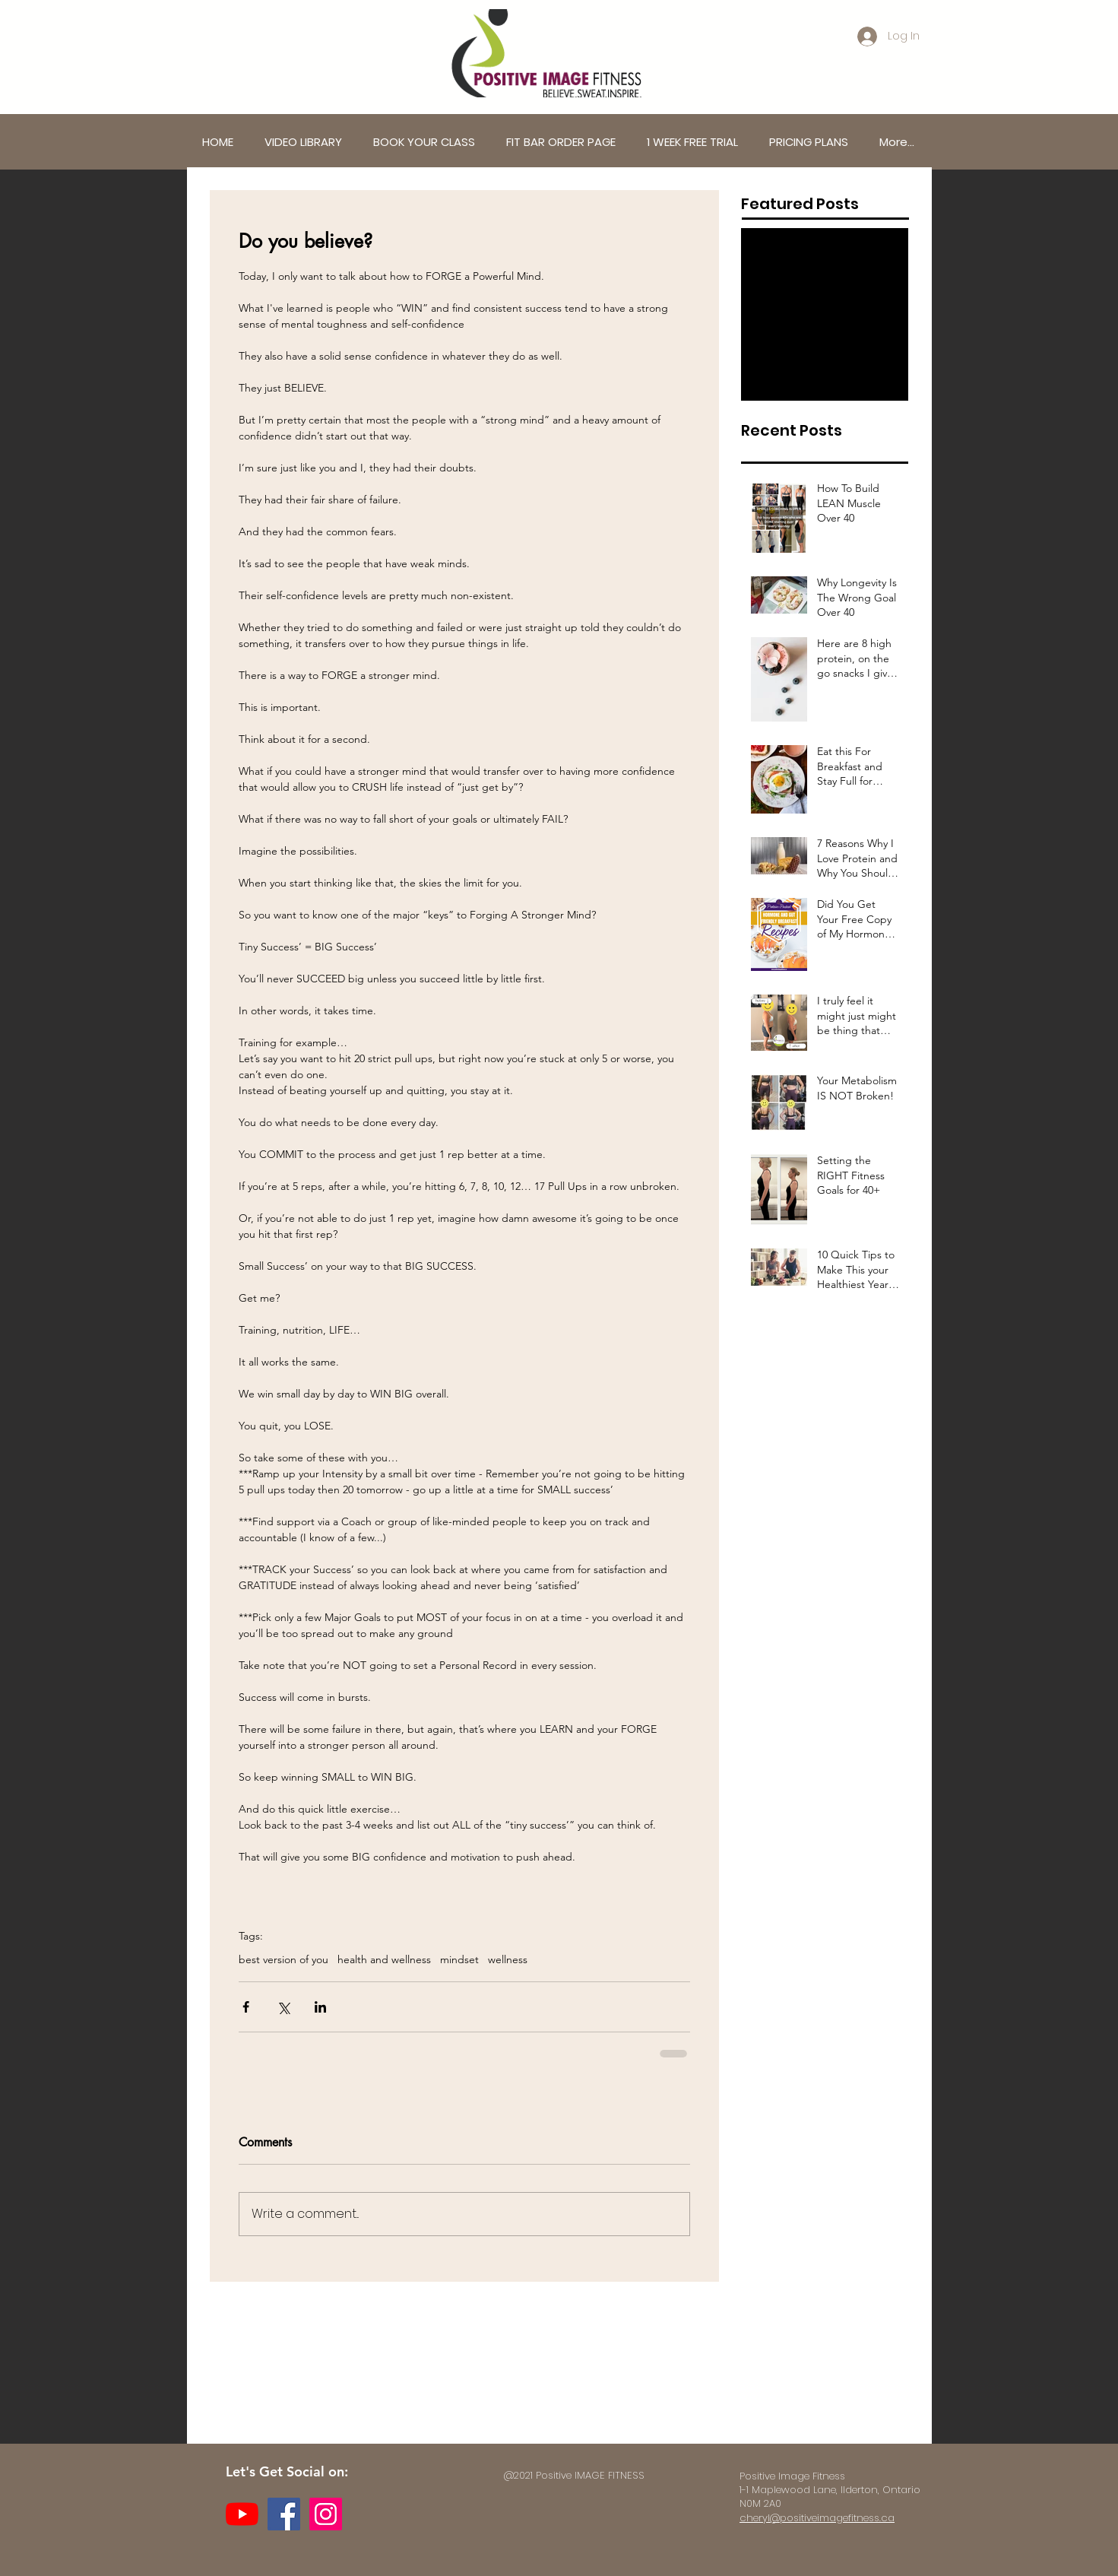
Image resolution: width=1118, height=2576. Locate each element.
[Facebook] (284, 2514)
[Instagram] (325, 2514)
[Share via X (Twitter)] (283, 2007)
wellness (507, 1959)
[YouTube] (242, 2514)
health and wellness (384, 1959)
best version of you (283, 1959)
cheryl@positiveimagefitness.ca (817, 2518)
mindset (459, 1959)
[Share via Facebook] (246, 2007)
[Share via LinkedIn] (320, 2007)
